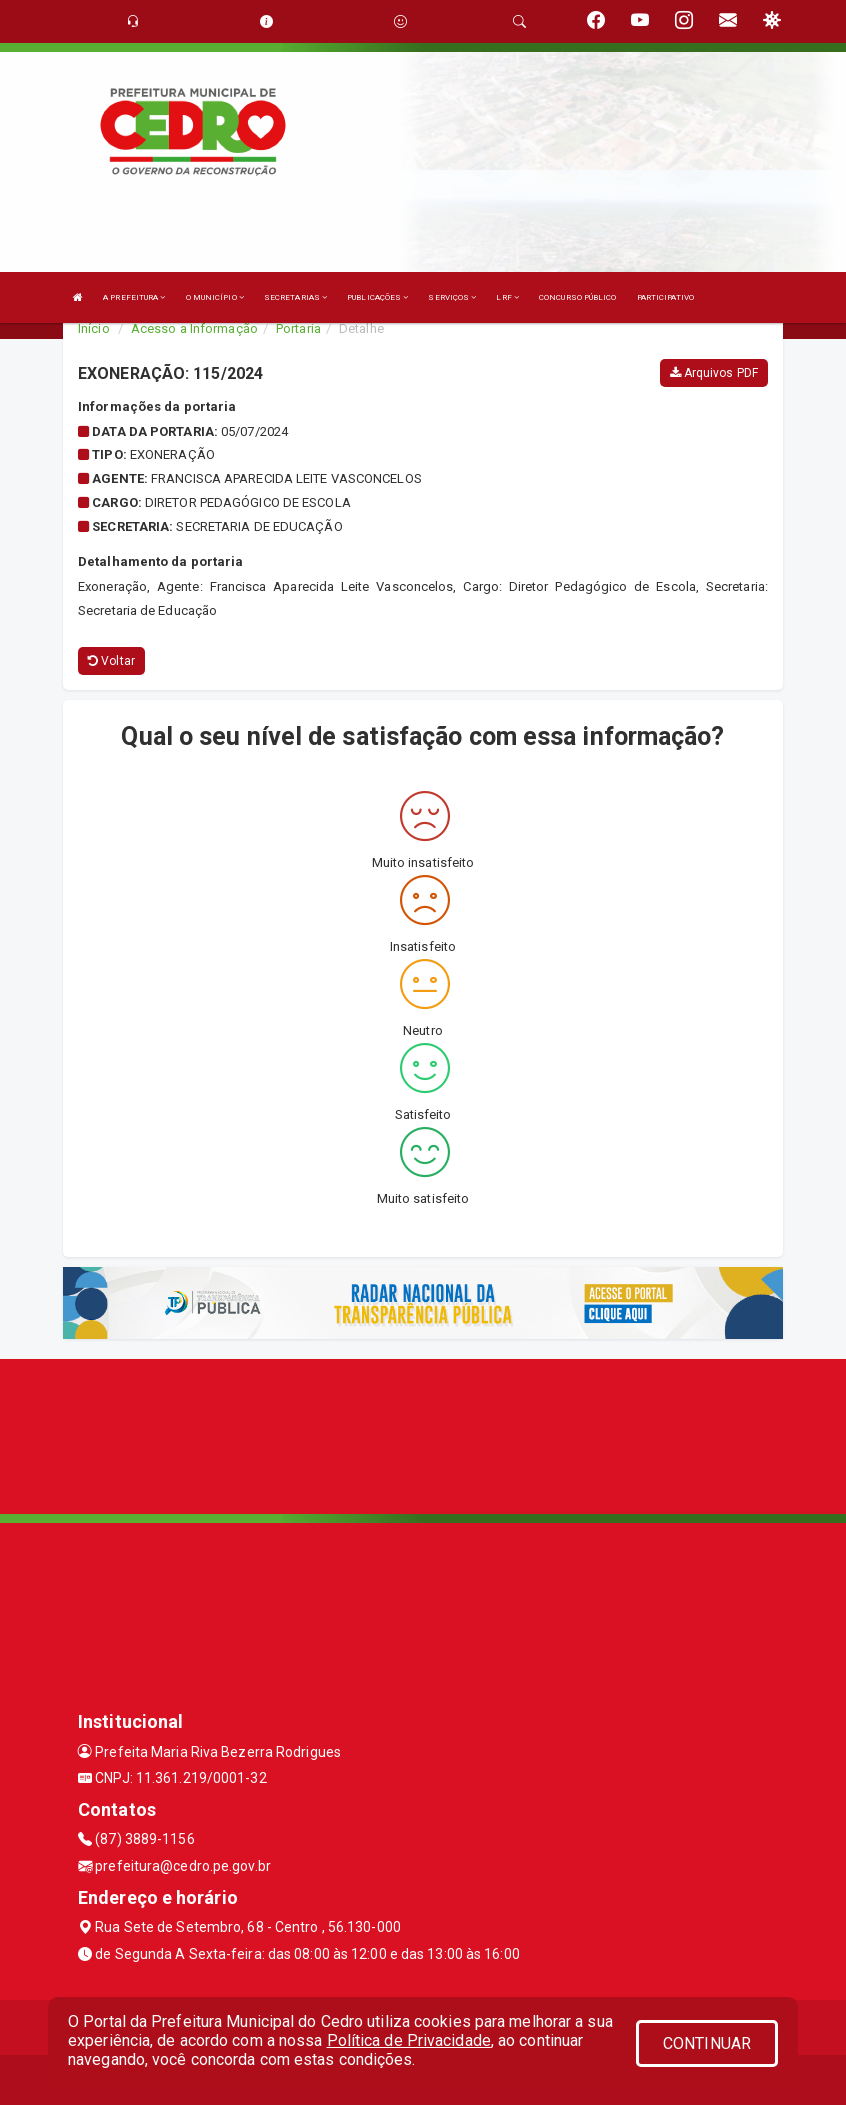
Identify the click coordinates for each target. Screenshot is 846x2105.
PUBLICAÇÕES (377, 297)
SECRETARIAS (295, 297)
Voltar (111, 661)
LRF (507, 297)
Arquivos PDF (714, 373)
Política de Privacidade (409, 2040)
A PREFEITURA (134, 297)
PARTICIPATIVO (665, 297)
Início (94, 328)
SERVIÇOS (452, 297)
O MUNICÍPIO (215, 297)
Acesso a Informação (194, 328)
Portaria (298, 328)
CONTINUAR (707, 2043)
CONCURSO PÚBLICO (578, 297)
